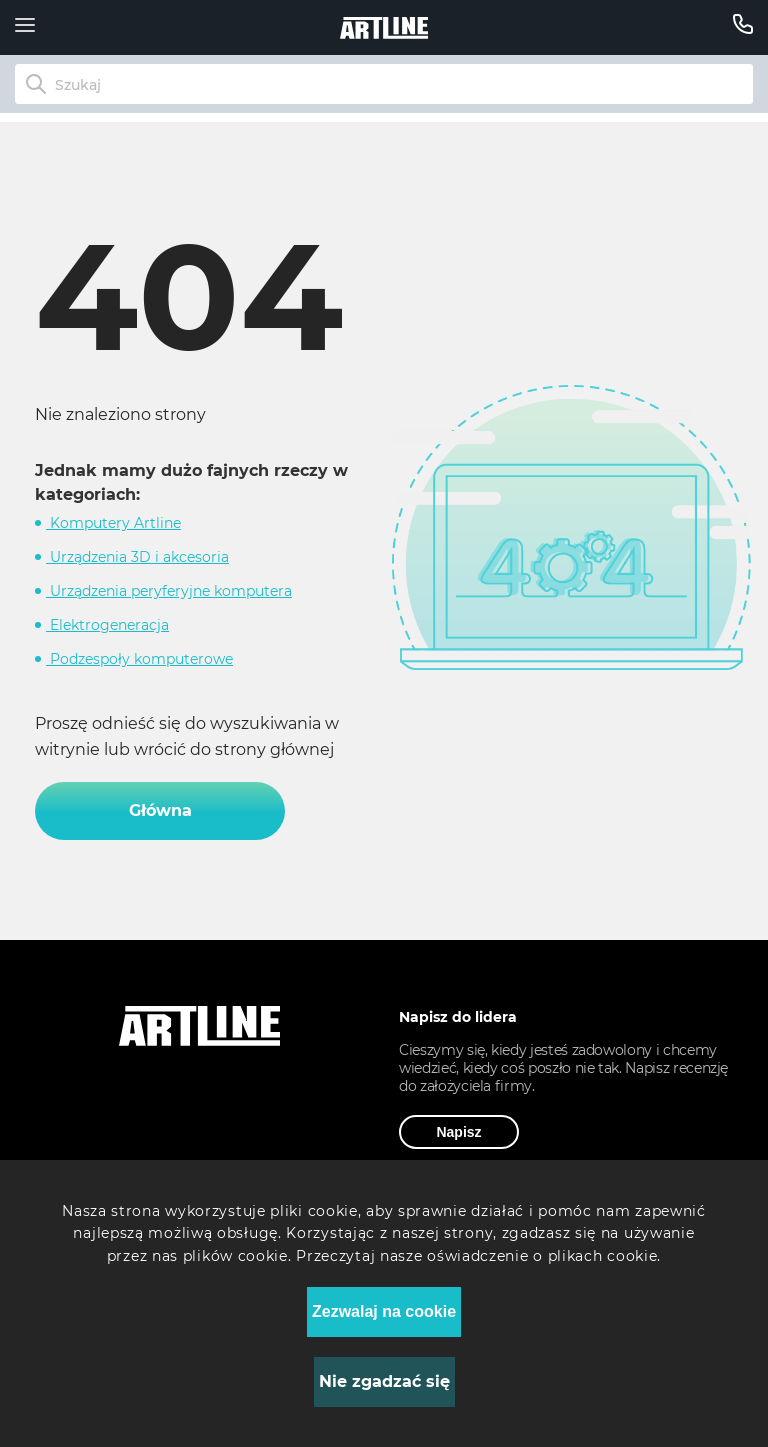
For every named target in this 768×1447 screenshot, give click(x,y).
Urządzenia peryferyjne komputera (169, 591)
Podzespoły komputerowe (139, 659)
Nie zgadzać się (384, 1381)
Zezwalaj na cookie (384, 1311)
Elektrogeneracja (107, 625)
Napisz (458, 1132)
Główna (160, 810)
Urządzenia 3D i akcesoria (137, 557)
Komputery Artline (113, 523)
